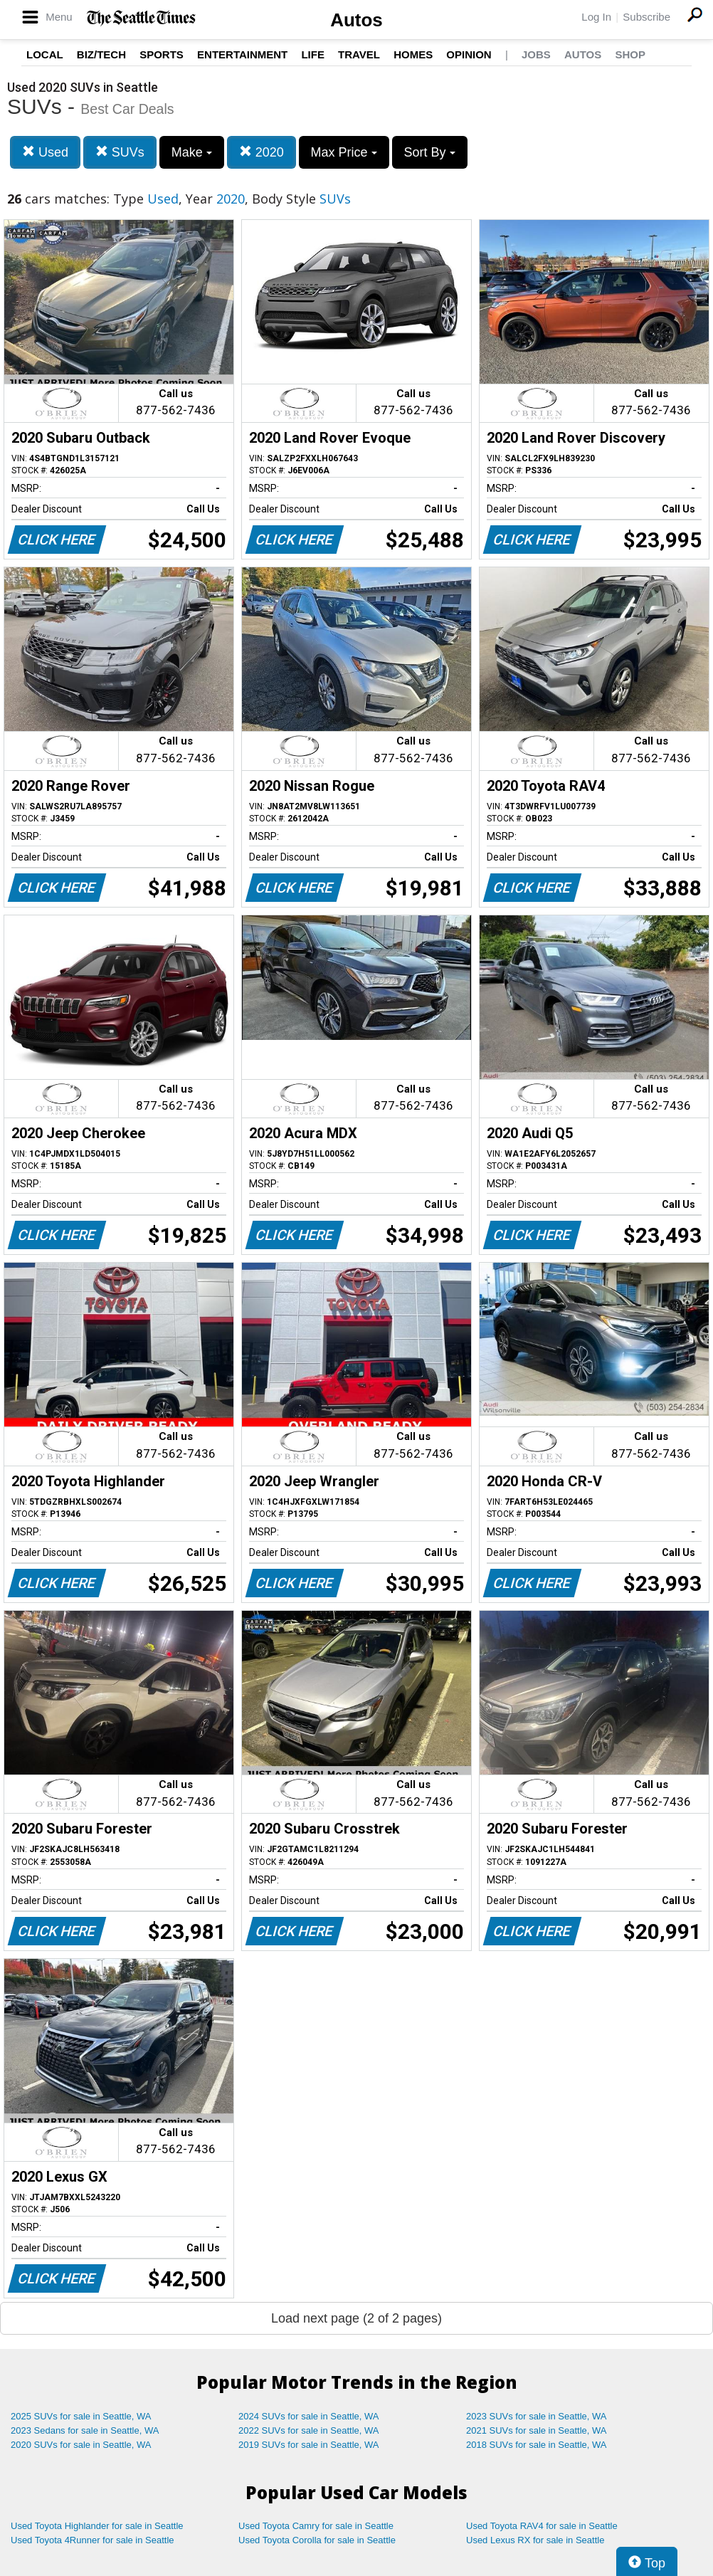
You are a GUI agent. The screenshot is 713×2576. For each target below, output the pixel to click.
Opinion (468, 54)
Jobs (536, 54)
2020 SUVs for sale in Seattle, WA (81, 2444)
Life (312, 54)
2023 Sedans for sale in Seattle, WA (85, 2430)
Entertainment (242, 54)
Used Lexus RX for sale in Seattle (535, 2540)
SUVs (119, 151)
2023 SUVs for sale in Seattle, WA (536, 2416)
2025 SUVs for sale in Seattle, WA (81, 2416)
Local (44, 54)
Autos (356, 20)
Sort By (429, 152)
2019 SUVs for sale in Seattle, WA (308, 2444)
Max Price (344, 152)
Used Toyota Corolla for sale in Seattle (317, 2540)
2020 (261, 151)
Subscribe (646, 17)
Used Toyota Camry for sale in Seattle (316, 2525)
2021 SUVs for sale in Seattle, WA (536, 2430)
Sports (161, 54)
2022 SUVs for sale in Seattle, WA (308, 2430)
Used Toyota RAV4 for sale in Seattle (542, 2525)
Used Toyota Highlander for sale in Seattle (97, 2525)
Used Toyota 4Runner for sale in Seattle (92, 2540)
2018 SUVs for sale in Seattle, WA (536, 2444)
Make (191, 152)
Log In (596, 17)
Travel (359, 54)
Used (45, 151)
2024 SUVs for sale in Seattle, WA (308, 2416)
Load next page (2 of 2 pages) (356, 2318)
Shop (630, 54)
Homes (413, 54)
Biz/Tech (101, 54)
